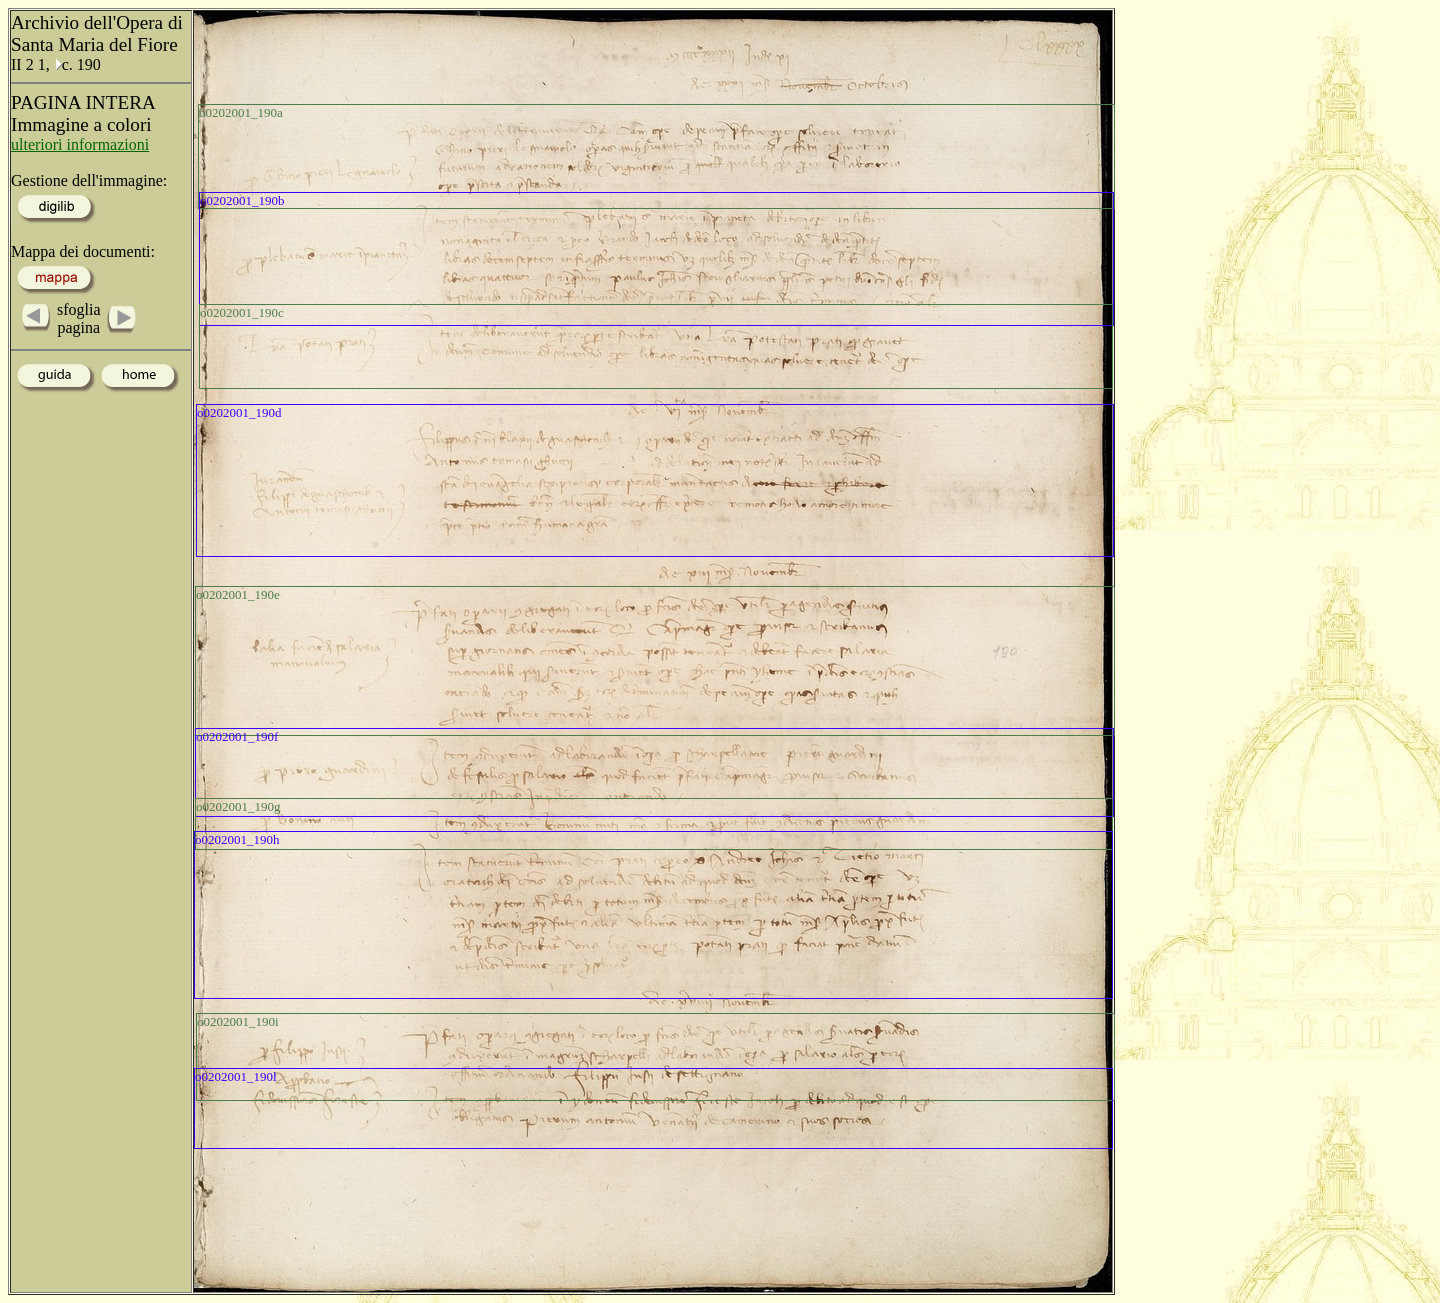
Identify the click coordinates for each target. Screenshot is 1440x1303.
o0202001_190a (241, 112)
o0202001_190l (236, 1076)
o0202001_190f (237, 736)
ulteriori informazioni (80, 144)
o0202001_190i (238, 1021)
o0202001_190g (238, 806)
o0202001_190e (238, 594)
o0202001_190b (242, 200)
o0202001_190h (237, 839)
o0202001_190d (239, 412)
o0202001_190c (242, 312)
